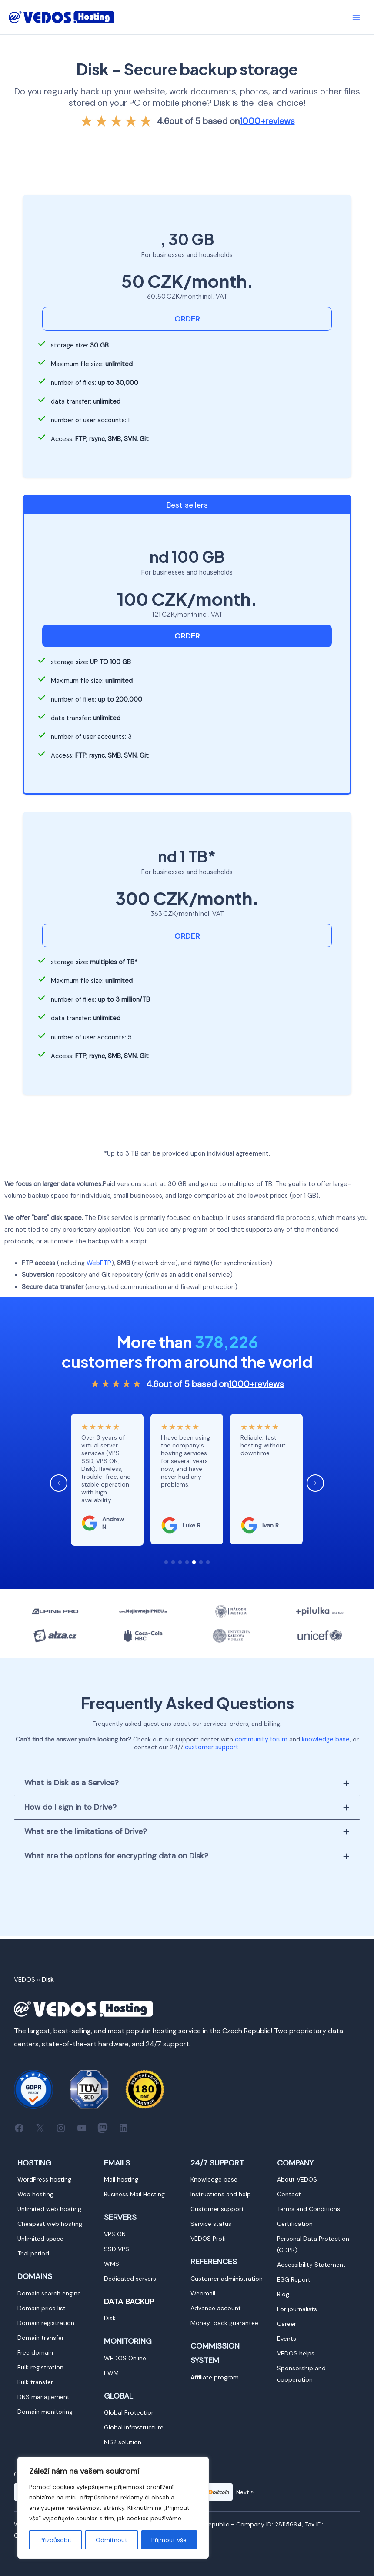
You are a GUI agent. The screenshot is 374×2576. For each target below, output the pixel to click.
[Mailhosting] (121, 2179)
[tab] (187, 1782)
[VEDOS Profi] (208, 2238)
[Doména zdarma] (35, 2352)
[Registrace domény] (45, 2323)
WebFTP (99, 1263)
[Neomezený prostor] (40, 2238)
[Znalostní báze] (213, 2179)
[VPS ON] (115, 2234)
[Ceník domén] (41, 2308)
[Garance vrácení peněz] (224, 2323)
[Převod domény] (40, 2337)
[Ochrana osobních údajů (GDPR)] (317, 2244)
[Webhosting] (35, 2194)
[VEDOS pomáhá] (295, 2353)
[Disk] (110, 2318)
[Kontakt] (289, 2194)
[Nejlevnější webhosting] (49, 2223)
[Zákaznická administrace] (226, 2278)
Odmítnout (111, 2540)
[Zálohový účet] (215, 2308)
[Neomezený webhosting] (49, 2209)
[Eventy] (286, 2338)
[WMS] (111, 2263)
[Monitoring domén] (45, 2411)
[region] (113, 2508)
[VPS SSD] (116, 2249)
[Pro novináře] (297, 2309)
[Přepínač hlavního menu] (356, 17)
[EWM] (111, 2373)
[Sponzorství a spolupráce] (317, 2373)
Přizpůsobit (56, 2540)
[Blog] (283, 2294)
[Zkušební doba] (33, 2253)
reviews (267, 121)
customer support (212, 1747)
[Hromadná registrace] (40, 2367)
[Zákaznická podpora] (217, 2209)
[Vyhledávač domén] (49, 2293)
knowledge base (325, 1739)
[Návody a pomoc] (220, 2194)
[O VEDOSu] (297, 2179)
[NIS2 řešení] (122, 2442)
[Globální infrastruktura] (134, 2427)
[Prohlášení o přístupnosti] (311, 2264)
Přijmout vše (169, 2540)
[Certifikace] (295, 2223)
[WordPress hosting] (44, 2179)
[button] (166, 1562)
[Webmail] (202, 2293)
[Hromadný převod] (35, 2382)
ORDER (187, 318)
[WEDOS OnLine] (125, 2358)
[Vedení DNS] (43, 2396)
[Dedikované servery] (130, 2278)
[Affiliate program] (214, 2377)
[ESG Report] (294, 2279)
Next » (245, 2492)
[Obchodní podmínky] (308, 2209)
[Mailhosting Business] (134, 2194)
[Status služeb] (210, 2223)
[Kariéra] (286, 2323)
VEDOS (24, 1980)
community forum (262, 1739)
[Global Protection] (129, 2412)
